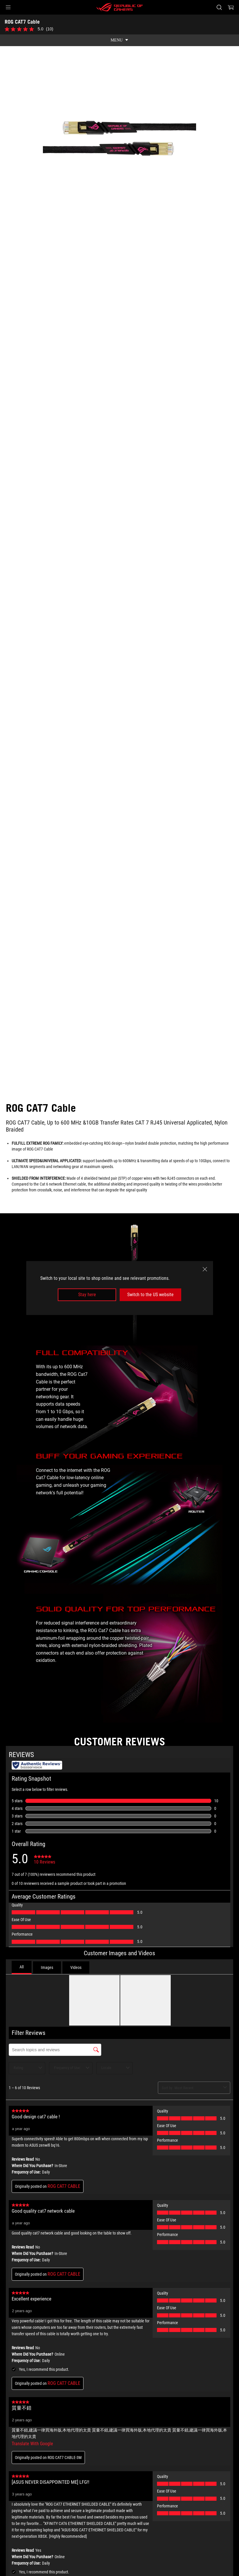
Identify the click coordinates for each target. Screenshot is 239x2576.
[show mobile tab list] (119, 40)
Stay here (87, 1294)
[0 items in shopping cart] (230, 7)
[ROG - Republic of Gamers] (119, 7)
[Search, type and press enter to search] (219, 7)
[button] (8, 7)
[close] (204, 1269)
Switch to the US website (150, 1294)
